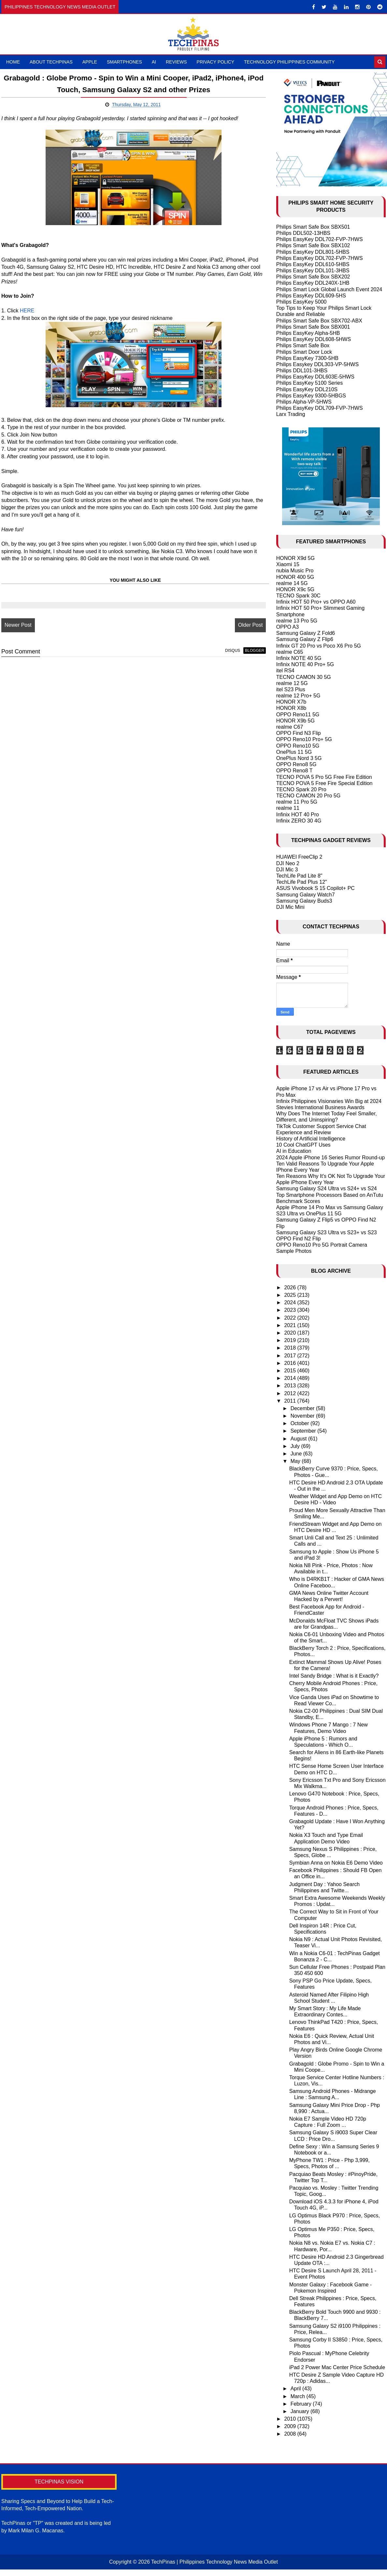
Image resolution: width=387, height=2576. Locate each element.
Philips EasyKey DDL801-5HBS (313, 252)
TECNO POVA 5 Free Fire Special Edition (324, 783)
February (302, 2404)
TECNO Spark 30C (298, 595)
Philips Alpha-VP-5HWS (304, 402)
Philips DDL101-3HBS (301, 370)
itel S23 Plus (290, 689)
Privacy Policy (215, 61)
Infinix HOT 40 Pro (297, 814)
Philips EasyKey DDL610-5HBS (313, 264)
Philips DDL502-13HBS (303, 233)
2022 (290, 1318)
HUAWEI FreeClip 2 (299, 857)
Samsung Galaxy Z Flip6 (304, 639)
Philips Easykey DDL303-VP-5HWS (317, 364)
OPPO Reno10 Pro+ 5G (304, 739)
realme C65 (289, 652)
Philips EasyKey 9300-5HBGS (311, 395)
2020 (290, 1333)
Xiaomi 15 (287, 564)
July (296, 1446)
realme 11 (287, 808)
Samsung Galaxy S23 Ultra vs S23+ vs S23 (326, 1232)
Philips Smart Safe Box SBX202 (313, 276)
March (299, 2396)
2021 (290, 1325)
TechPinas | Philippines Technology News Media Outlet (214, 2562)
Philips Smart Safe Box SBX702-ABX (319, 320)
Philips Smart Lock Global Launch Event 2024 (329, 289)
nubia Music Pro (295, 570)
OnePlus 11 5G (294, 752)
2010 (290, 2419)
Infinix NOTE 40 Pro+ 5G (305, 664)
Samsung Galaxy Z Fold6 (305, 633)
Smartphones (124, 61)
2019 (290, 1340)
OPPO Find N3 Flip (298, 733)
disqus (225, 650)
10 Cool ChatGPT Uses (303, 1145)
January (300, 2411)
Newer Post (18, 625)
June (297, 1453)
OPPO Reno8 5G (296, 764)
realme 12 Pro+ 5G (298, 695)
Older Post (243, 625)
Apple (89, 61)
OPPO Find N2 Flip (298, 1238)
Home (13, 61)
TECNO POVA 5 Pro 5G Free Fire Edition (324, 777)
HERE (27, 311)
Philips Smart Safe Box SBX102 (313, 245)
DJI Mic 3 (287, 869)
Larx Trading (290, 414)
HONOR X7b (291, 702)
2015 (290, 1370)
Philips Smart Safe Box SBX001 (313, 327)
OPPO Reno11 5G (298, 714)
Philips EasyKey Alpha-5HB (308, 333)
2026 (290, 1287)
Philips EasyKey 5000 (301, 302)
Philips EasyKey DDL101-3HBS (313, 270)
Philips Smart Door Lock (304, 352)
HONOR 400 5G (295, 577)
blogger (247, 650)
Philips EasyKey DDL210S (307, 389)
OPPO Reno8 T (294, 770)
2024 (290, 1302)
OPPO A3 (287, 627)
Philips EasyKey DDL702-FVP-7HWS (319, 239)
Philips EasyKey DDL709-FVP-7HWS (319, 408)
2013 (290, 1385)
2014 (290, 1378)
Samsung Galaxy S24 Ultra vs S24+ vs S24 (326, 1188)
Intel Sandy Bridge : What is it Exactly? (334, 1676)
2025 (290, 1295)
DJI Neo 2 (287, 863)
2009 (290, 2426)
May (296, 1461)
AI (154, 61)
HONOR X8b (291, 708)
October (300, 1423)
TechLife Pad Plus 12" (301, 882)
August (299, 1438)
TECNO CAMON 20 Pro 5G (308, 795)
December (303, 1408)
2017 (290, 1355)
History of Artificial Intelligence (311, 1138)
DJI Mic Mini (290, 907)
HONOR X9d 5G (295, 558)
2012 (290, 1393)
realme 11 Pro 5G (296, 802)
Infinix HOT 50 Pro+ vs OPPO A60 (316, 602)
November (303, 1416)
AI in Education (293, 1151)
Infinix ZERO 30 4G (299, 820)
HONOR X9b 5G (295, 720)
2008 (290, 2434)
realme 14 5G (292, 583)
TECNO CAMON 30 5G (303, 677)
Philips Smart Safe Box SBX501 (313, 227)
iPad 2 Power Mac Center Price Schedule (337, 2367)
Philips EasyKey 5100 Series (309, 383)
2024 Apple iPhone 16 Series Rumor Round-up (330, 1157)
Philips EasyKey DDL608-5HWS (313, 339)
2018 (290, 1348)
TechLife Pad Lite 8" (299, 876)
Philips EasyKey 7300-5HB (307, 358)
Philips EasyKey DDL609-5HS (311, 295)
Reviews (176, 61)
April (296, 2388)
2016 (290, 1363)
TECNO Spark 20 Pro (301, 789)
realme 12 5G (292, 683)
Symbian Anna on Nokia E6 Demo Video (336, 1863)
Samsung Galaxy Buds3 (304, 901)
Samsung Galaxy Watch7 (305, 894)
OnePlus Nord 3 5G (299, 758)
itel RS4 (285, 670)
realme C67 (289, 727)
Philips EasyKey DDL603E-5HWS (315, 376)
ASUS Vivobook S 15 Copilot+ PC (315, 888)
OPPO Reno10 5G (298, 746)
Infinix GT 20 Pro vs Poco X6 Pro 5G (318, 646)
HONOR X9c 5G (295, 589)
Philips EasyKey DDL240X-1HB (313, 283)
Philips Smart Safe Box (303, 345)
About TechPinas (51, 61)
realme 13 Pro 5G (296, 620)
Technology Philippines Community (289, 61)
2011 (290, 1401)
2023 (290, 1310)
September (304, 1431)
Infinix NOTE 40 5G (299, 658)
